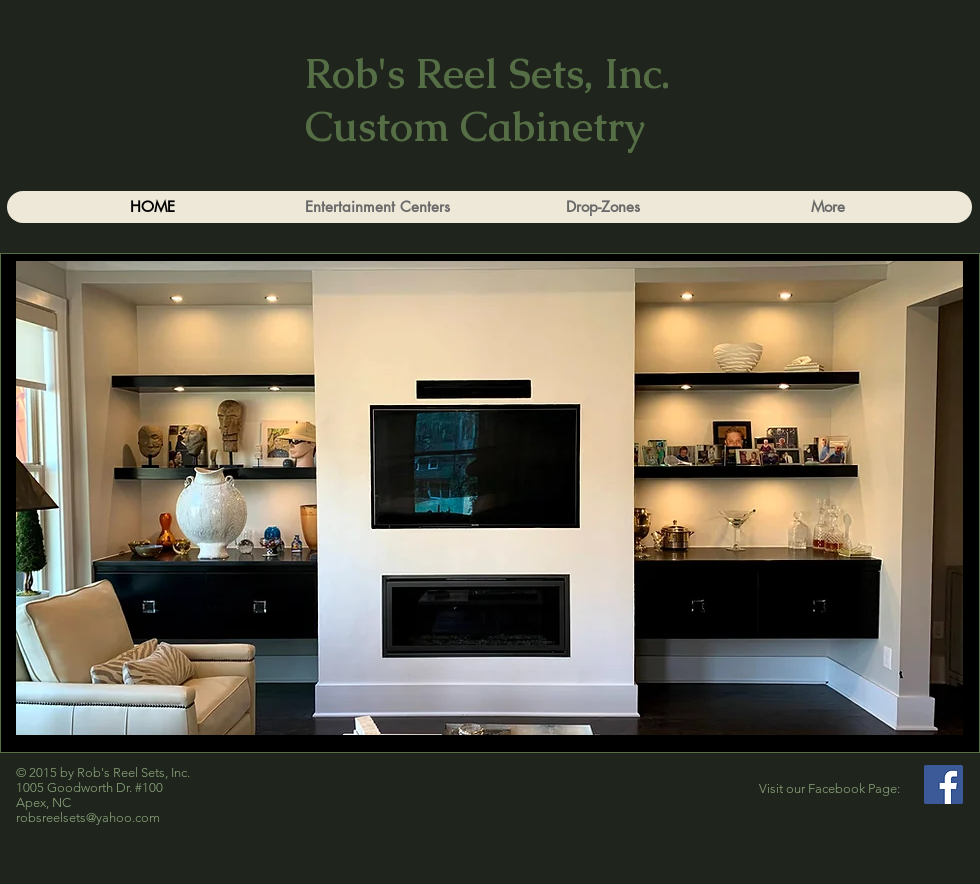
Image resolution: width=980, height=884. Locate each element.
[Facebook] (943, 784)
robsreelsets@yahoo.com (88, 817)
